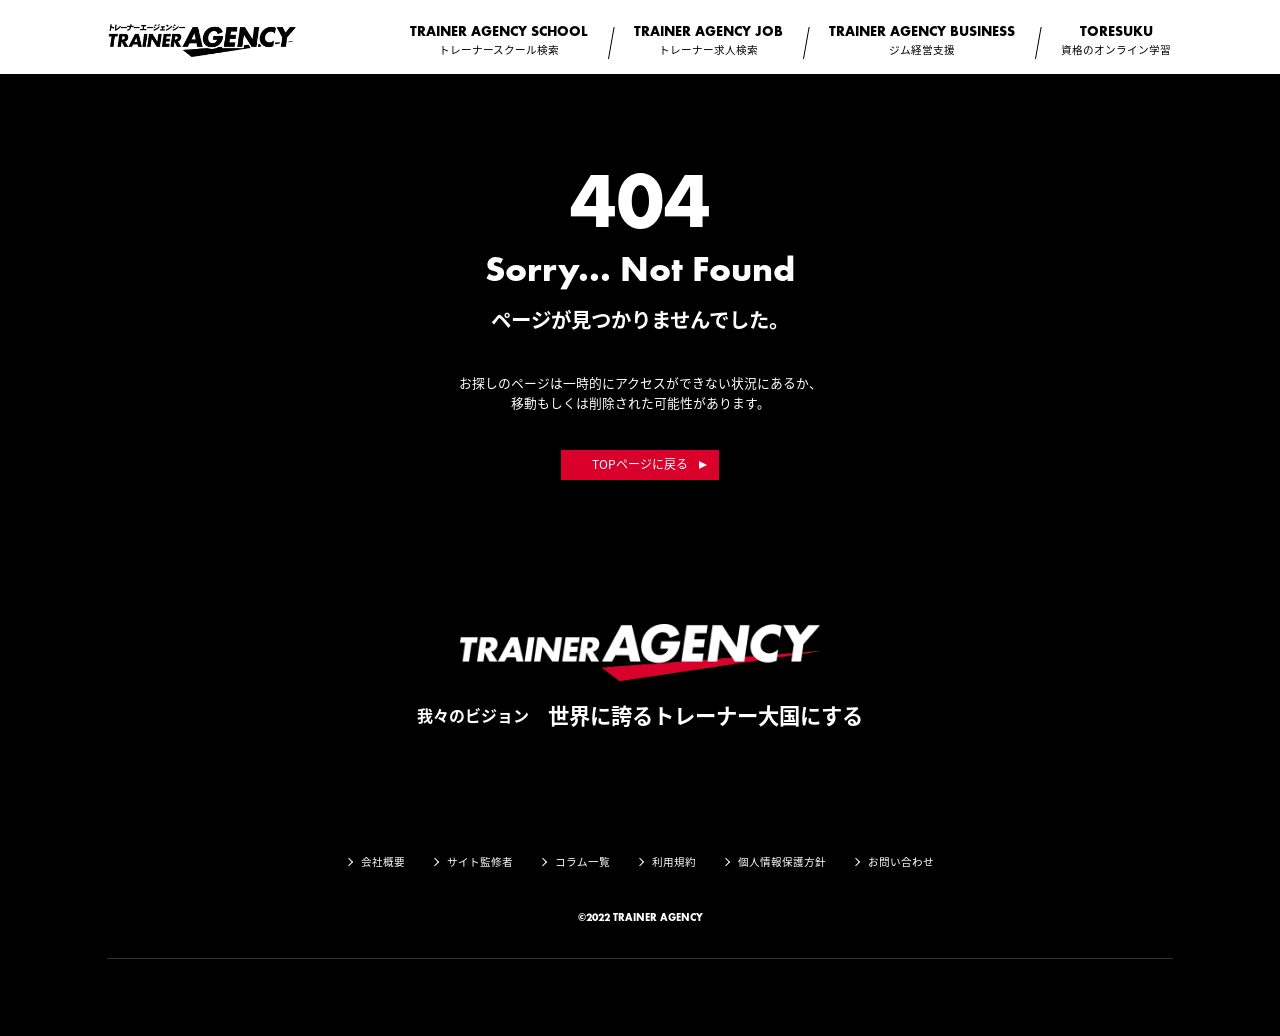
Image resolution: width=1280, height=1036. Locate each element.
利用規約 (674, 861)
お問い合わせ (901, 861)
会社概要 (383, 861)
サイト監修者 (480, 861)
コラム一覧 (582, 861)
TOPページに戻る (640, 464)
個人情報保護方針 (782, 861)
